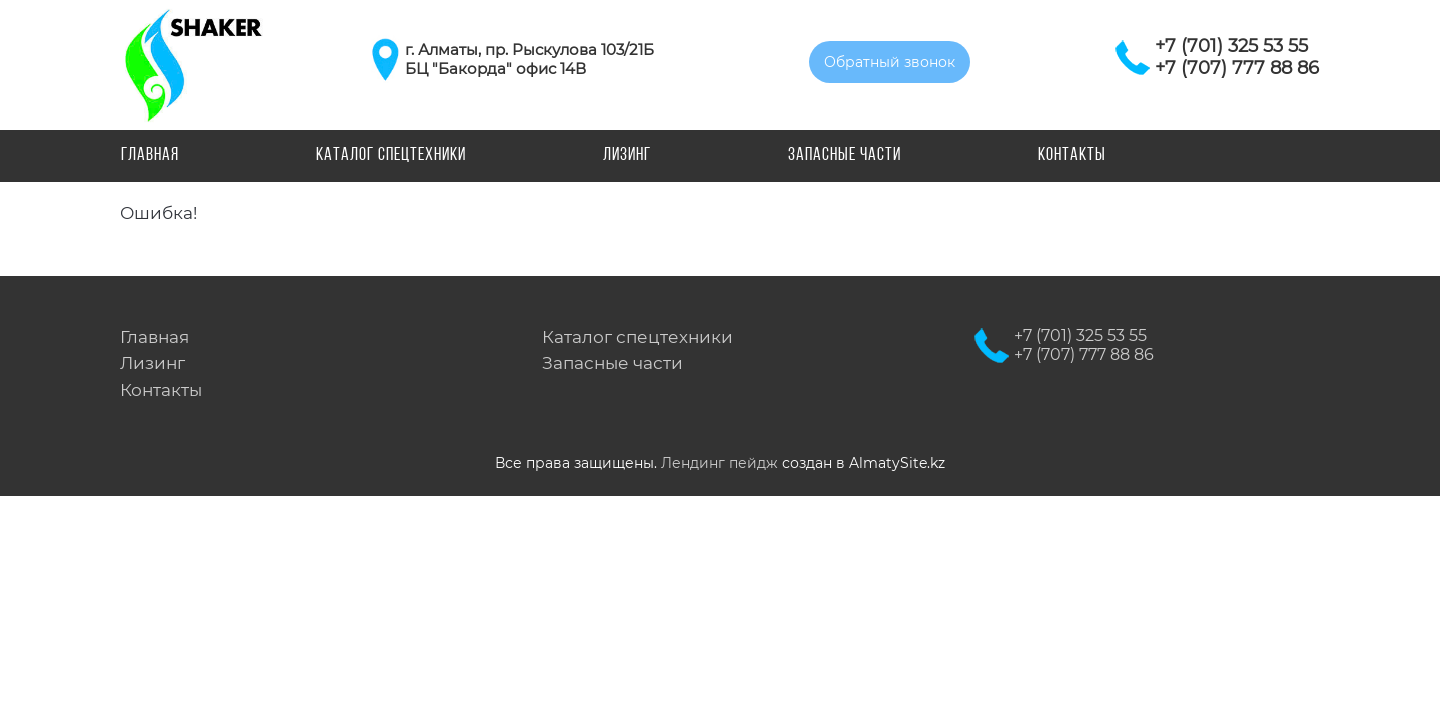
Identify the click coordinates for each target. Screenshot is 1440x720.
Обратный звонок (889, 62)
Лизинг (627, 155)
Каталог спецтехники (391, 155)
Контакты (1072, 155)
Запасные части (844, 155)
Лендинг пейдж (719, 463)
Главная (150, 155)
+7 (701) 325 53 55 (1231, 46)
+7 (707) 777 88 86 (1237, 68)
